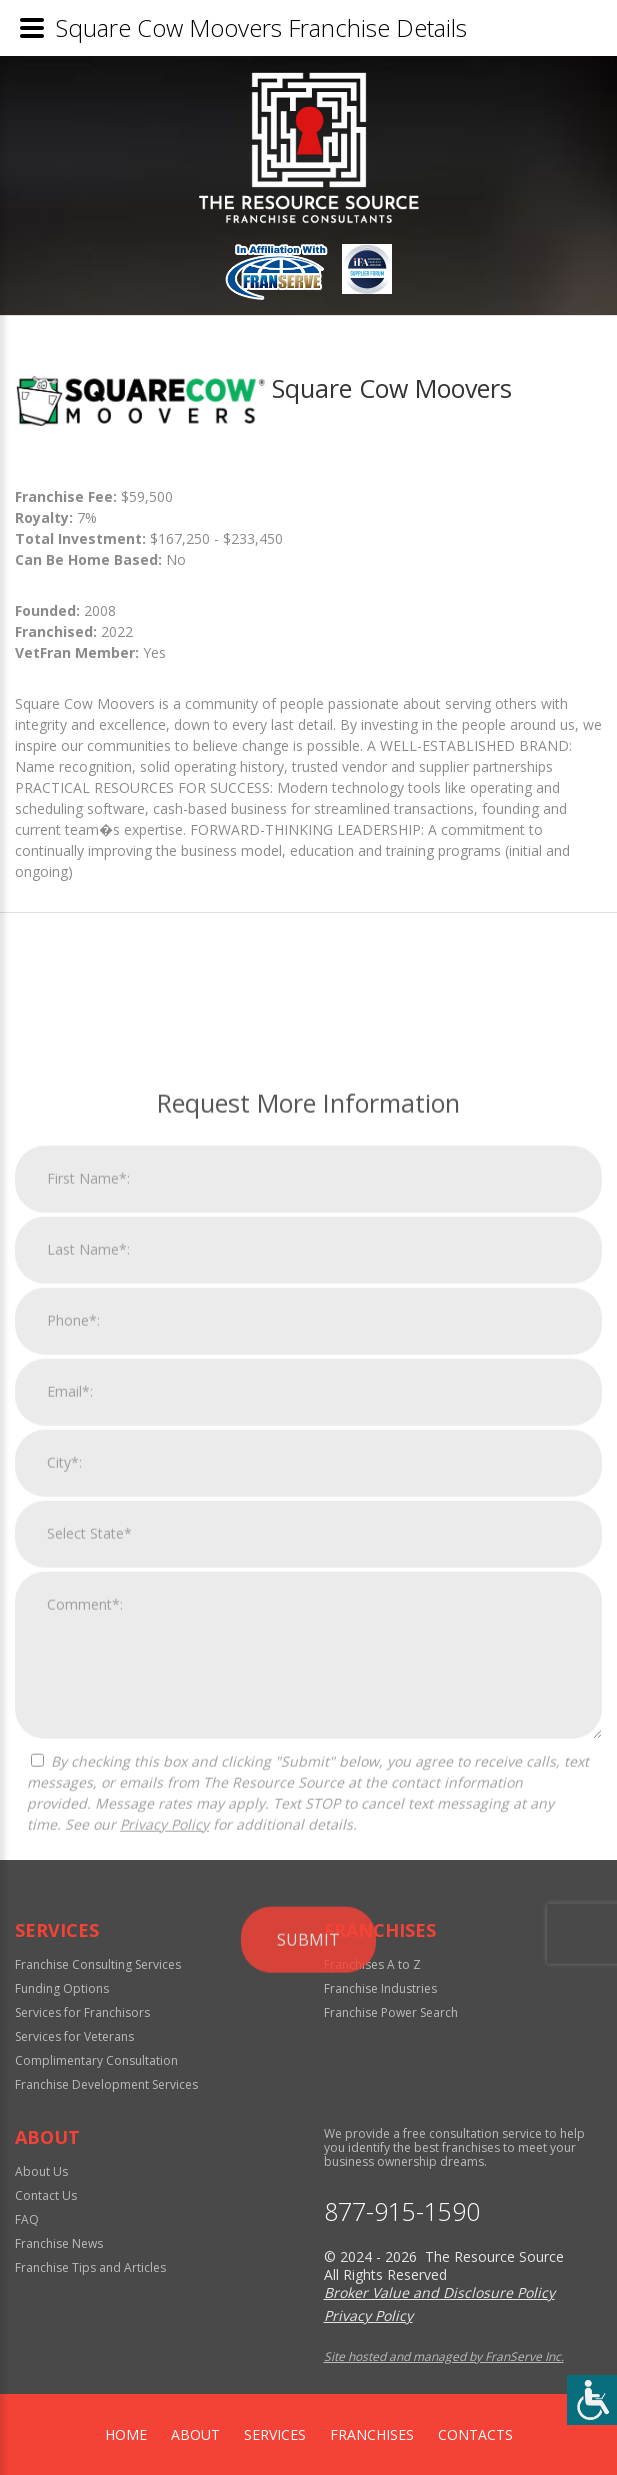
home (126, 2434)
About (195, 2434)
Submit (308, 2253)
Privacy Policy (164, 2137)
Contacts (475, 2434)
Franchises (372, 2434)
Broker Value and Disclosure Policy (439, 2292)
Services (275, 2434)
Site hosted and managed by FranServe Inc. (444, 2356)
